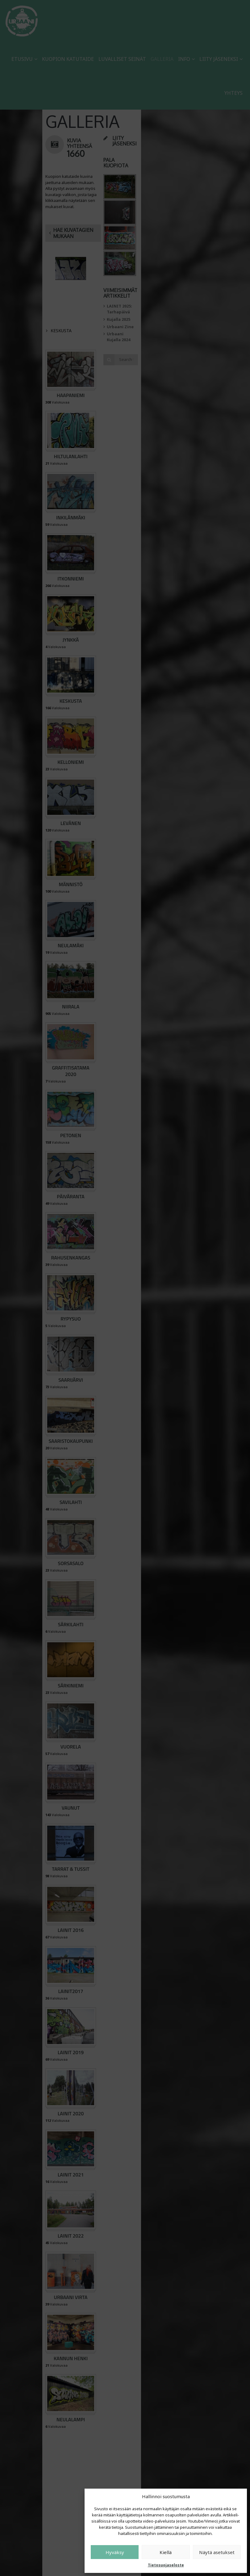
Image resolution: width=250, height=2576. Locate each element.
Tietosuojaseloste (166, 2565)
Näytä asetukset (217, 2552)
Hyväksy (115, 2552)
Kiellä (166, 2552)
